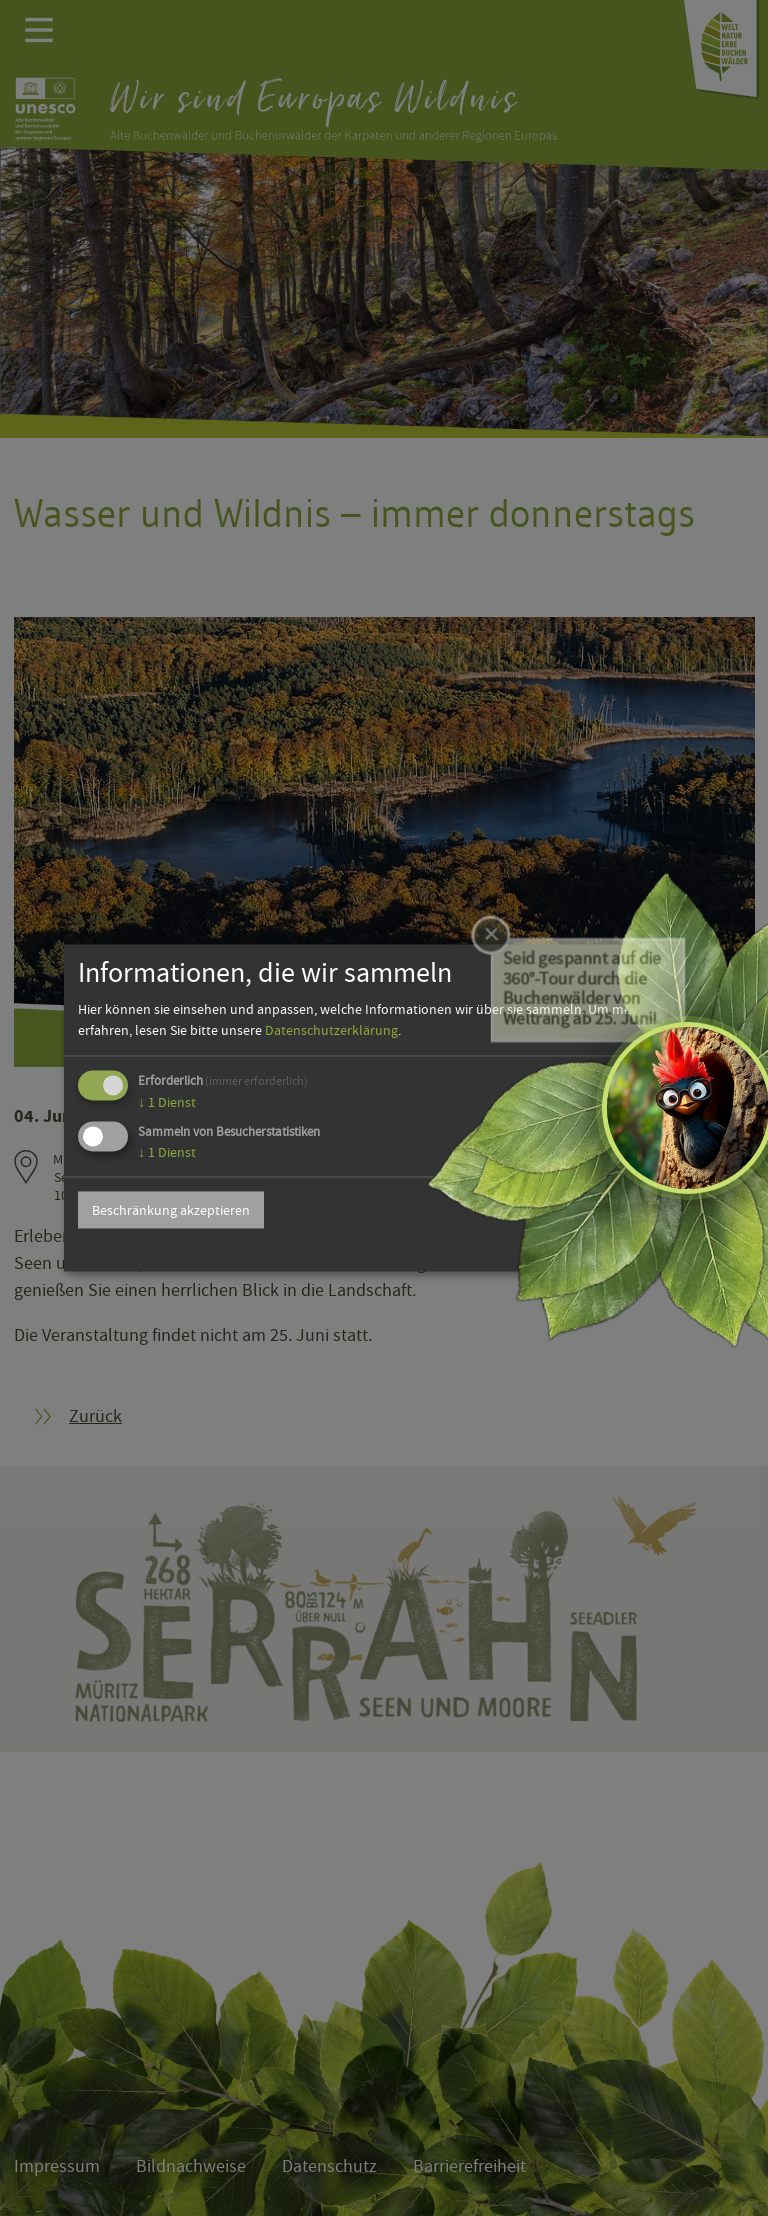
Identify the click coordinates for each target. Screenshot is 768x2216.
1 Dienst (167, 1102)
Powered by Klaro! (640, 1248)
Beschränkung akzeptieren (171, 1210)
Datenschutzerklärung (331, 1030)
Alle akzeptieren (621, 1210)
